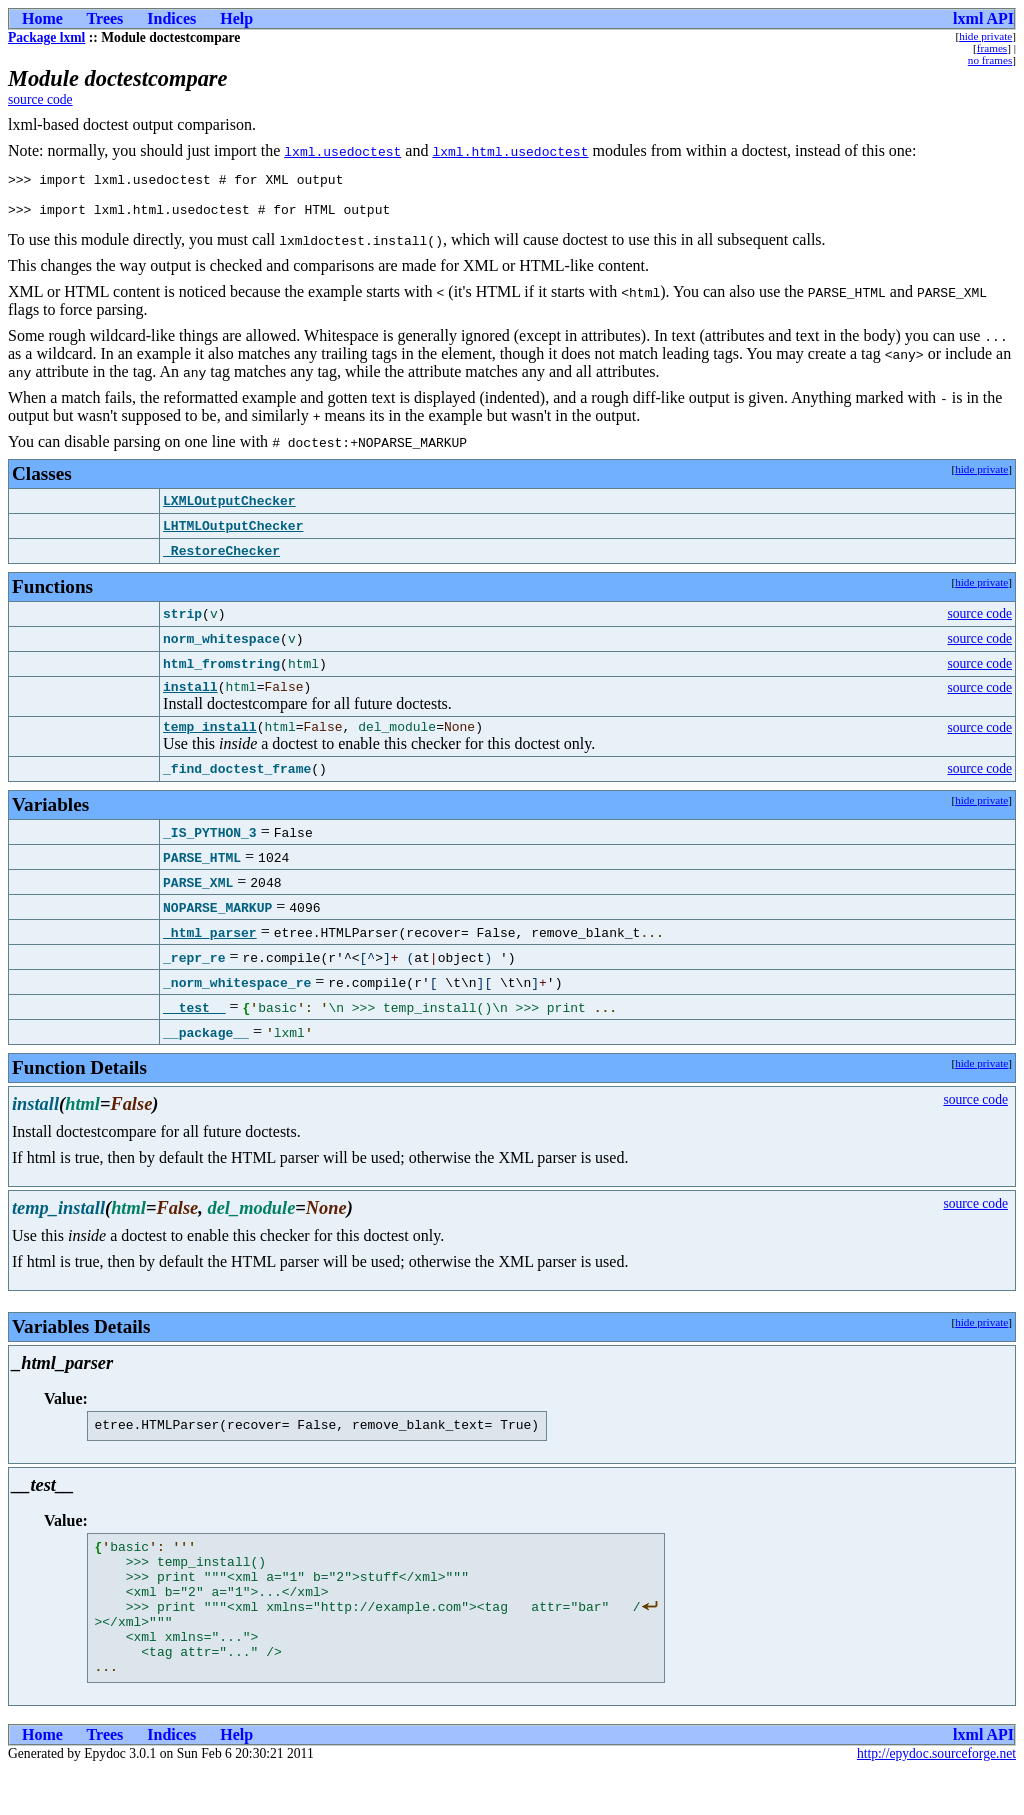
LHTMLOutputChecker (233, 535)
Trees (105, 18)
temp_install (210, 741)
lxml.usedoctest (342, 151)
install (190, 698)
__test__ (194, 1022)
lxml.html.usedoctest (510, 151)
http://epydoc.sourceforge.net (936, 1798)
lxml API (983, 18)
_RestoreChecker (221, 560)
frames (992, 48)
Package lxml (46, 37)
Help (236, 18)
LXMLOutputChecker (229, 510)
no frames (990, 60)
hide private (985, 36)
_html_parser (210, 947)
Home (42, 18)
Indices (171, 18)
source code (40, 99)
